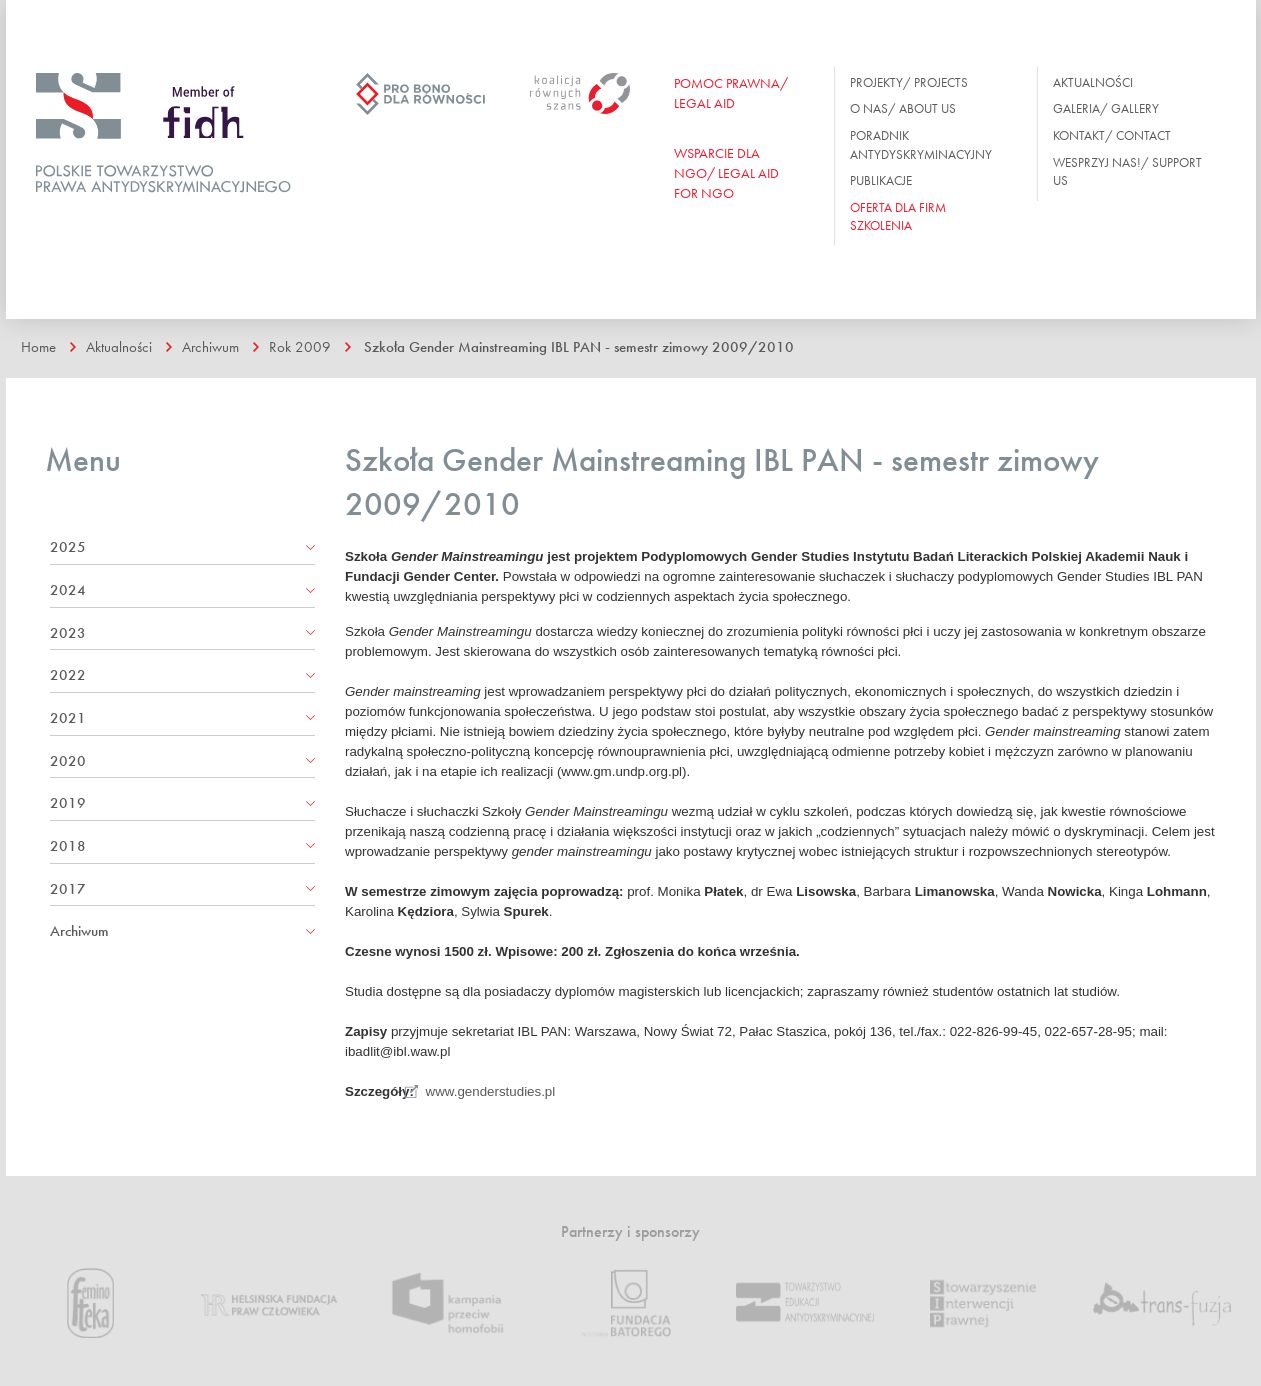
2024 (68, 590)
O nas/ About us (903, 108)
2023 (68, 633)
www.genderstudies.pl (491, 1091)
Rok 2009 (300, 347)
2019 (68, 803)
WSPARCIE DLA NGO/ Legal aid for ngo (726, 173)
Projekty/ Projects (909, 82)
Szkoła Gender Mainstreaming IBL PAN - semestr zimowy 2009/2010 (579, 347)
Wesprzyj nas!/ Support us (1127, 172)
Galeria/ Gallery (1106, 108)
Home (38, 347)
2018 (68, 846)
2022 (68, 675)
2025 (68, 547)
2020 (68, 761)
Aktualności (1093, 82)
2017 (68, 889)
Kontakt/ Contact (1112, 135)
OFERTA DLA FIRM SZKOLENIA (898, 217)
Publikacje (881, 180)
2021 (68, 718)
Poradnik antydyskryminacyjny (921, 145)
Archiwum (210, 347)
